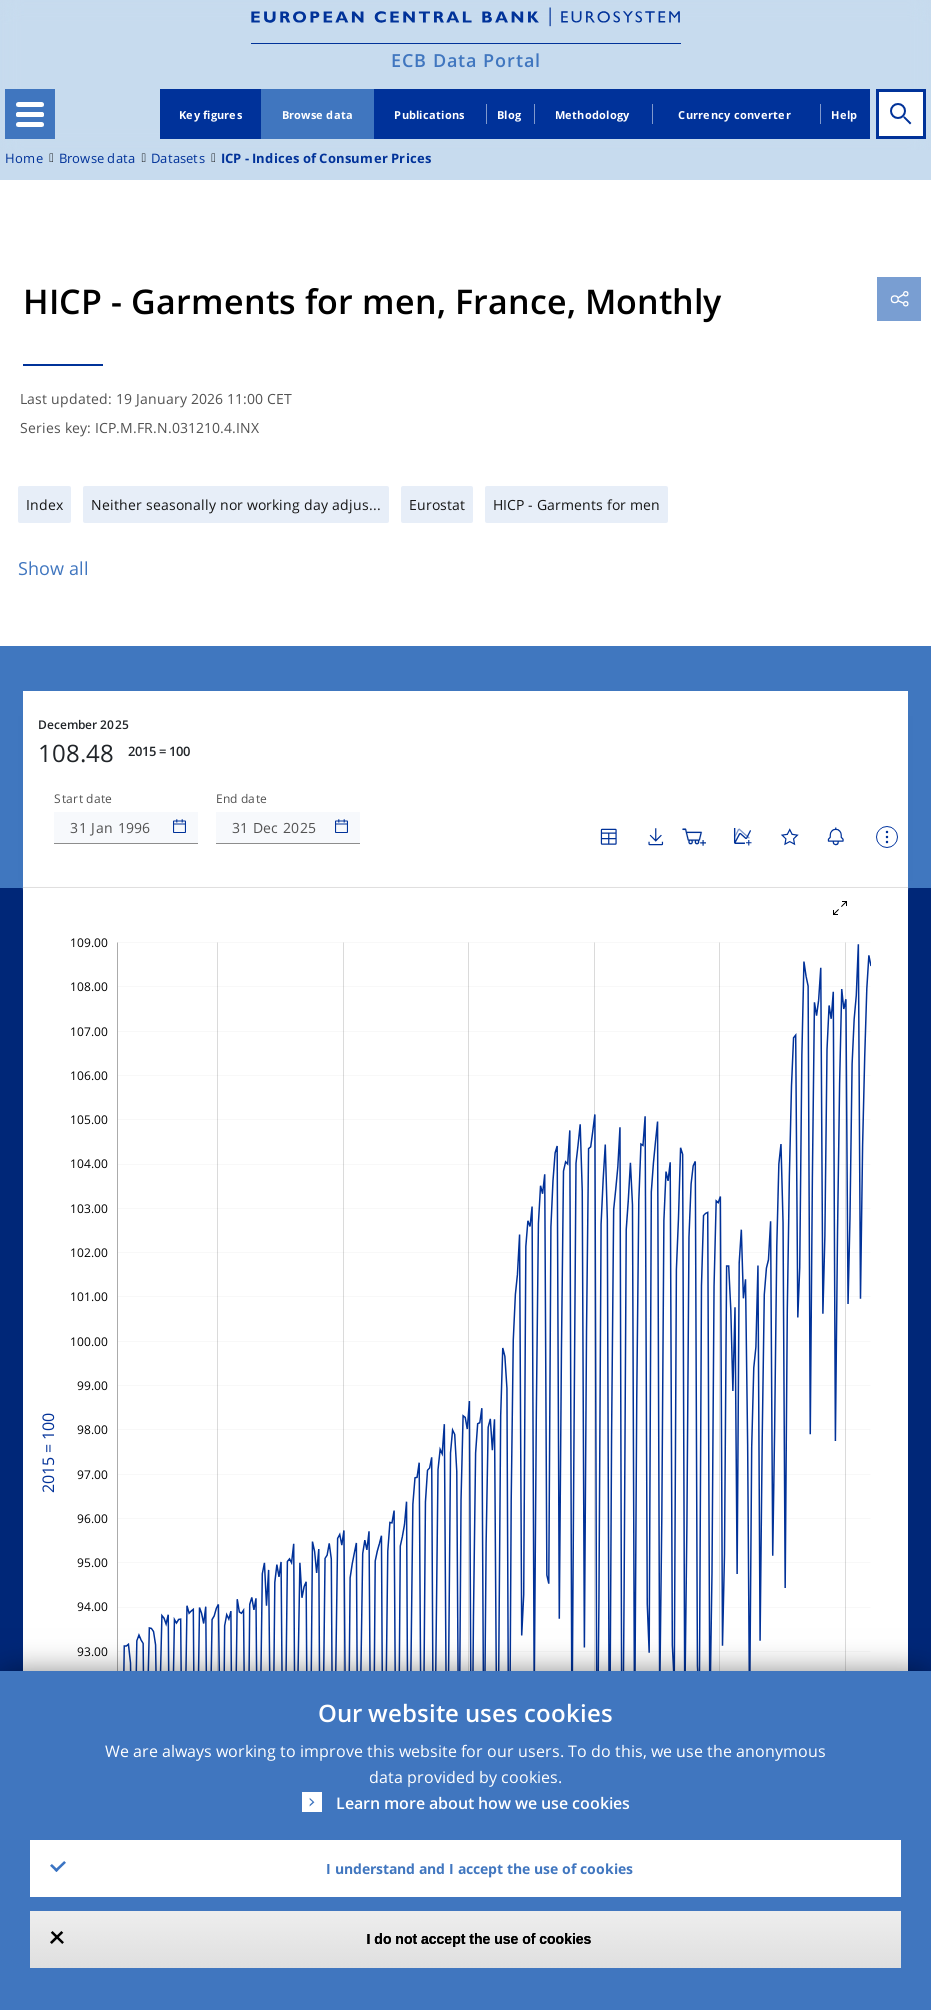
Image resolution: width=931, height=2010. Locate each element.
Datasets (178, 158)
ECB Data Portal (466, 60)
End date (242, 799)
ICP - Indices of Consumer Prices (326, 158)
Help (844, 114)
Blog (509, 114)
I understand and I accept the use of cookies (479, 1868)
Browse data (318, 114)
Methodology (592, 114)
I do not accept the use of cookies (479, 1939)
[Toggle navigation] (30, 114)
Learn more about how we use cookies (483, 1803)
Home (24, 158)
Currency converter (734, 114)
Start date (83, 799)
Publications (429, 114)
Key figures (210, 114)
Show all (53, 568)
